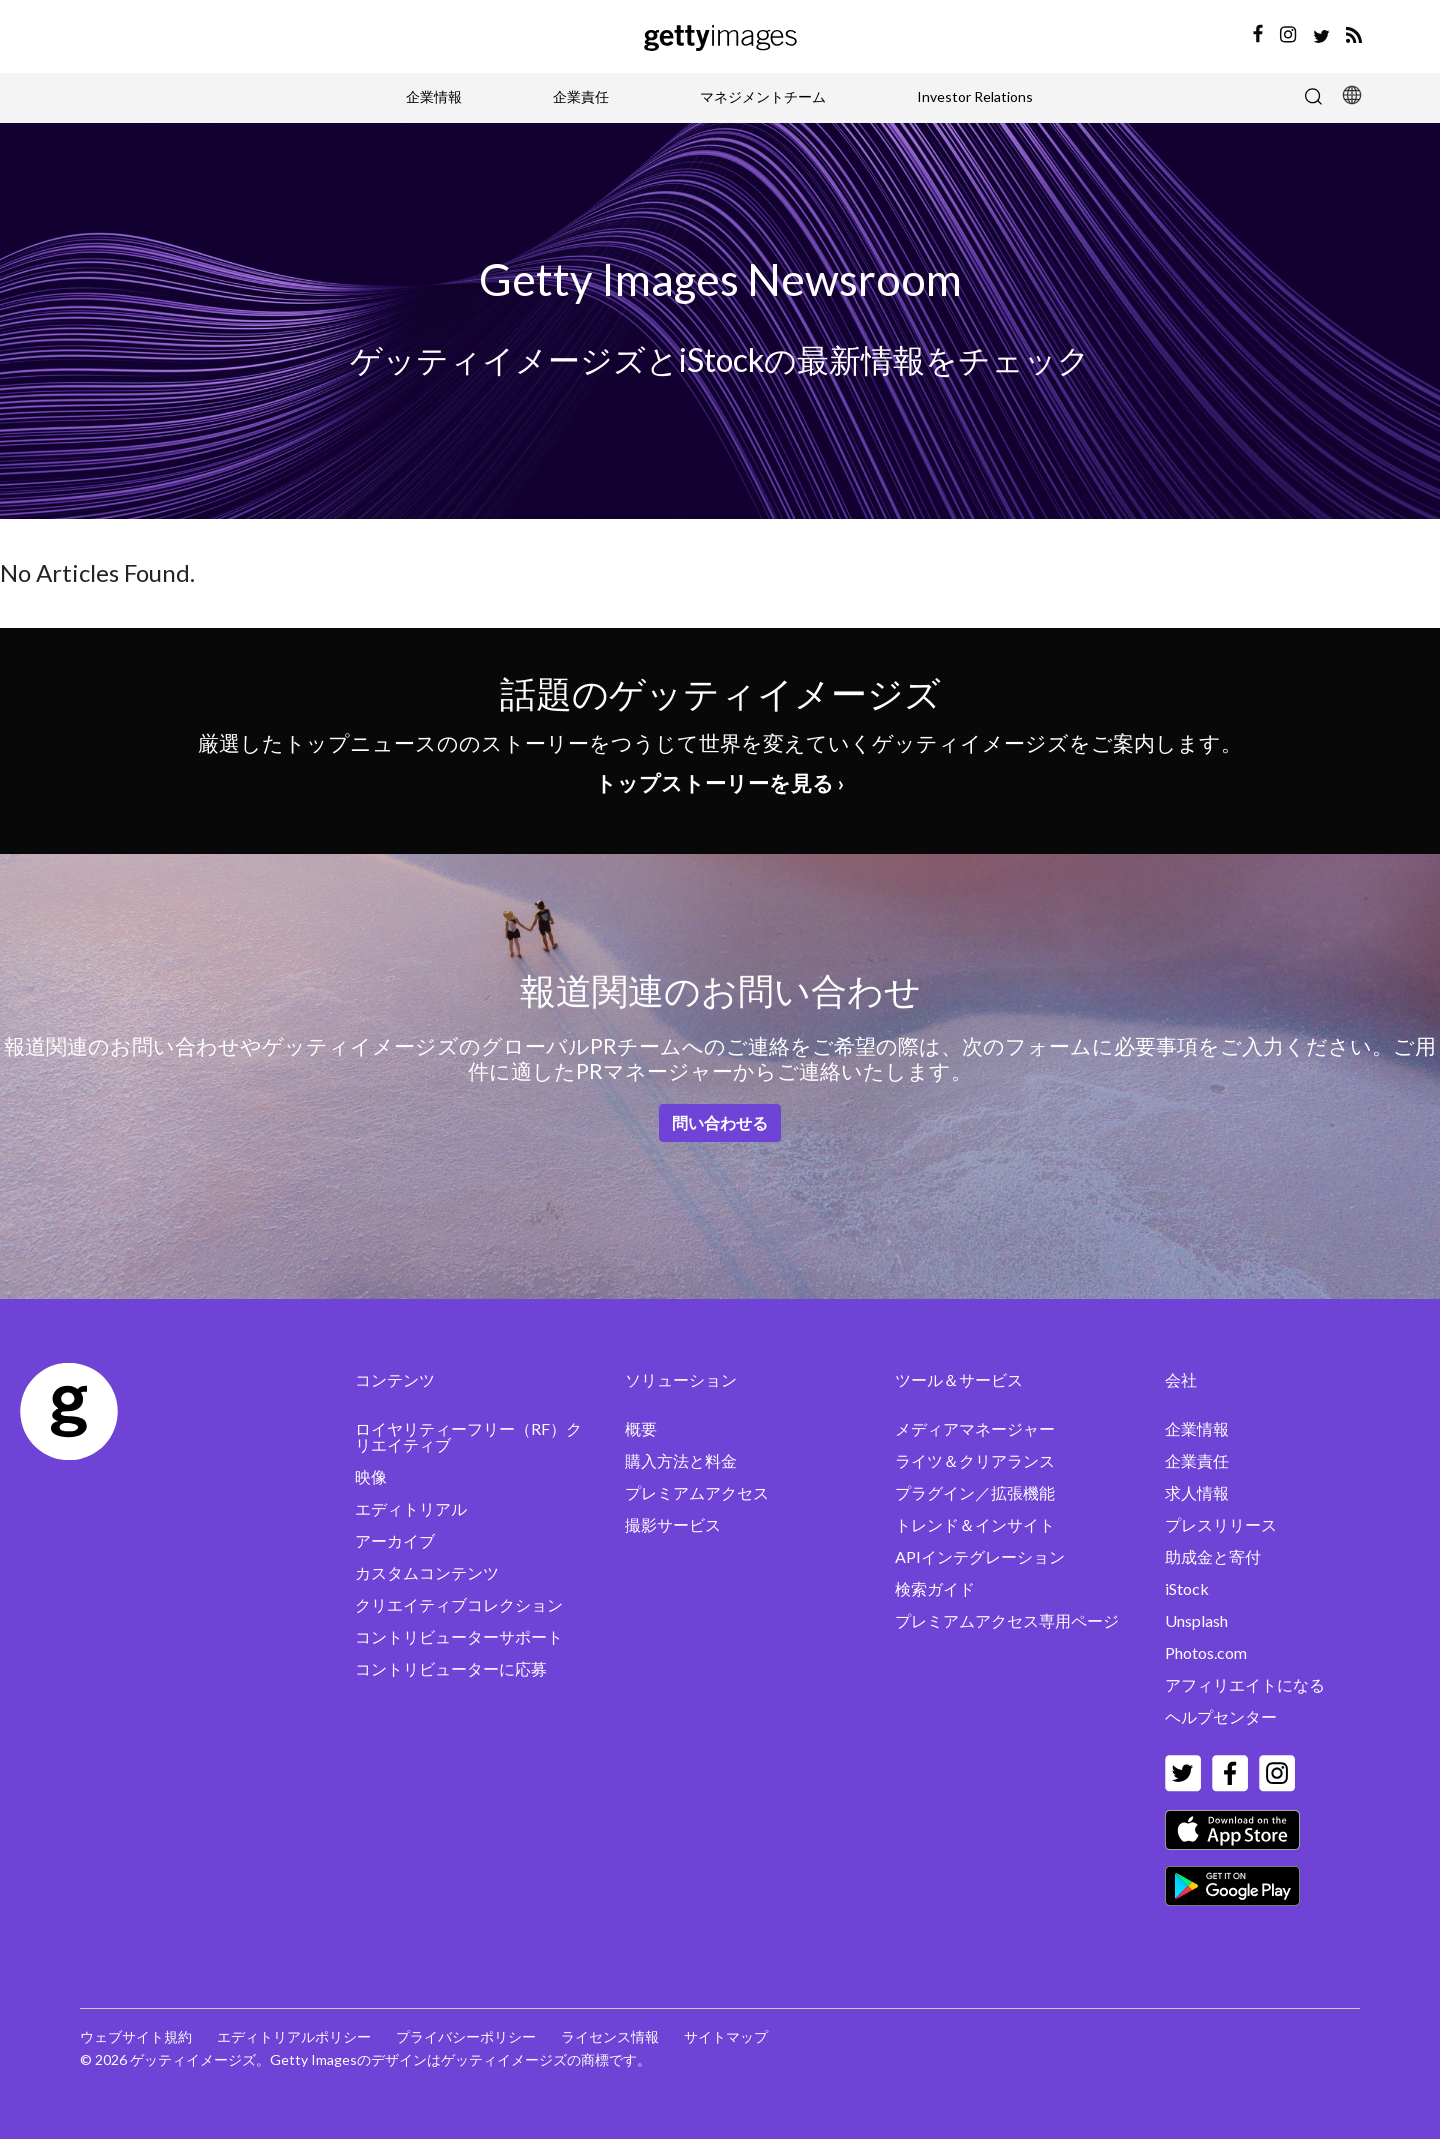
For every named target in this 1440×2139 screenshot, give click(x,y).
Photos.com (1206, 1652)
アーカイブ (395, 1540)
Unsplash (1196, 1620)
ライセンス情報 (610, 2036)
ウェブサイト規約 (136, 2036)
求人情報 (1197, 1492)
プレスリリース (1221, 1524)
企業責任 (581, 96)
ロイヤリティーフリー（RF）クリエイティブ (468, 1436)
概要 (641, 1428)
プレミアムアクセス (697, 1492)
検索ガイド (935, 1588)
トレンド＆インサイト (975, 1524)
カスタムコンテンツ (427, 1572)
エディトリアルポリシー (294, 2036)
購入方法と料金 (681, 1460)
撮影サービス (673, 1524)
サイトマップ (726, 2036)
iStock (1187, 1588)
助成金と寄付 (1213, 1556)
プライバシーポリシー (466, 2036)
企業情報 (434, 96)
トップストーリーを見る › (720, 782)
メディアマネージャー (975, 1428)
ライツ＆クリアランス (975, 1460)
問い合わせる (720, 1122)
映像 (371, 1476)
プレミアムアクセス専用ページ (1007, 1620)
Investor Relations (975, 96)
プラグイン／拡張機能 (975, 1492)
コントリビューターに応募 (451, 1668)
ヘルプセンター (1221, 1716)
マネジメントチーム (763, 96)
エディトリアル (411, 1508)
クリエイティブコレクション (459, 1604)
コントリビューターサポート (459, 1636)
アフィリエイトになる (1245, 1684)
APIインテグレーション (980, 1556)
